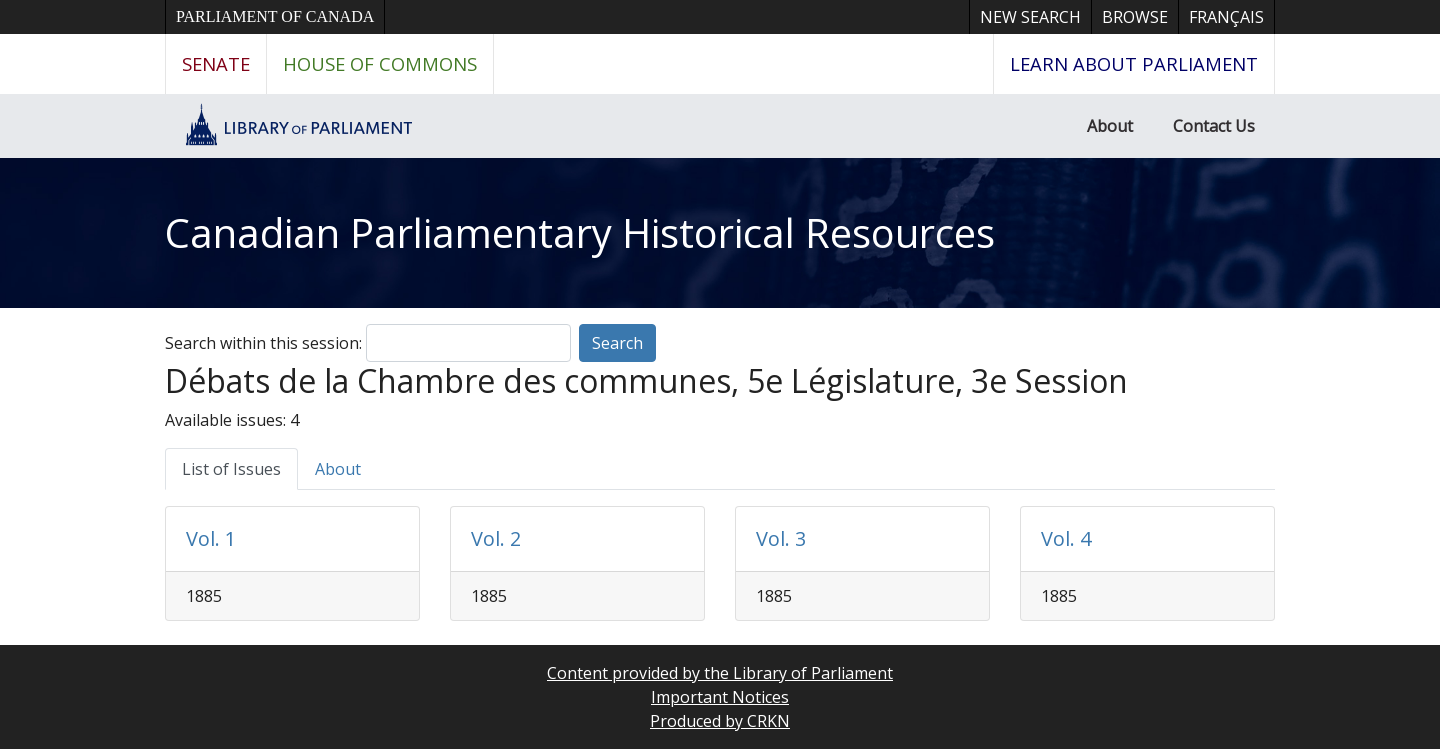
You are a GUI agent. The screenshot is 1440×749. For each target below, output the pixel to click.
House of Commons (380, 63)
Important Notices (720, 697)
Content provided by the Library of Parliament (720, 673)
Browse (1135, 17)
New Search (1030, 17)
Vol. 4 (1066, 538)
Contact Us (1214, 126)
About (1110, 126)
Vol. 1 (211, 538)
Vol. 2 (496, 538)
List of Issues (231, 469)
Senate (216, 63)
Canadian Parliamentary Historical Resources (580, 232)
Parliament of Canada (275, 16)
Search (617, 343)
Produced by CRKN (720, 721)
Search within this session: (263, 343)
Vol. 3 (781, 538)
